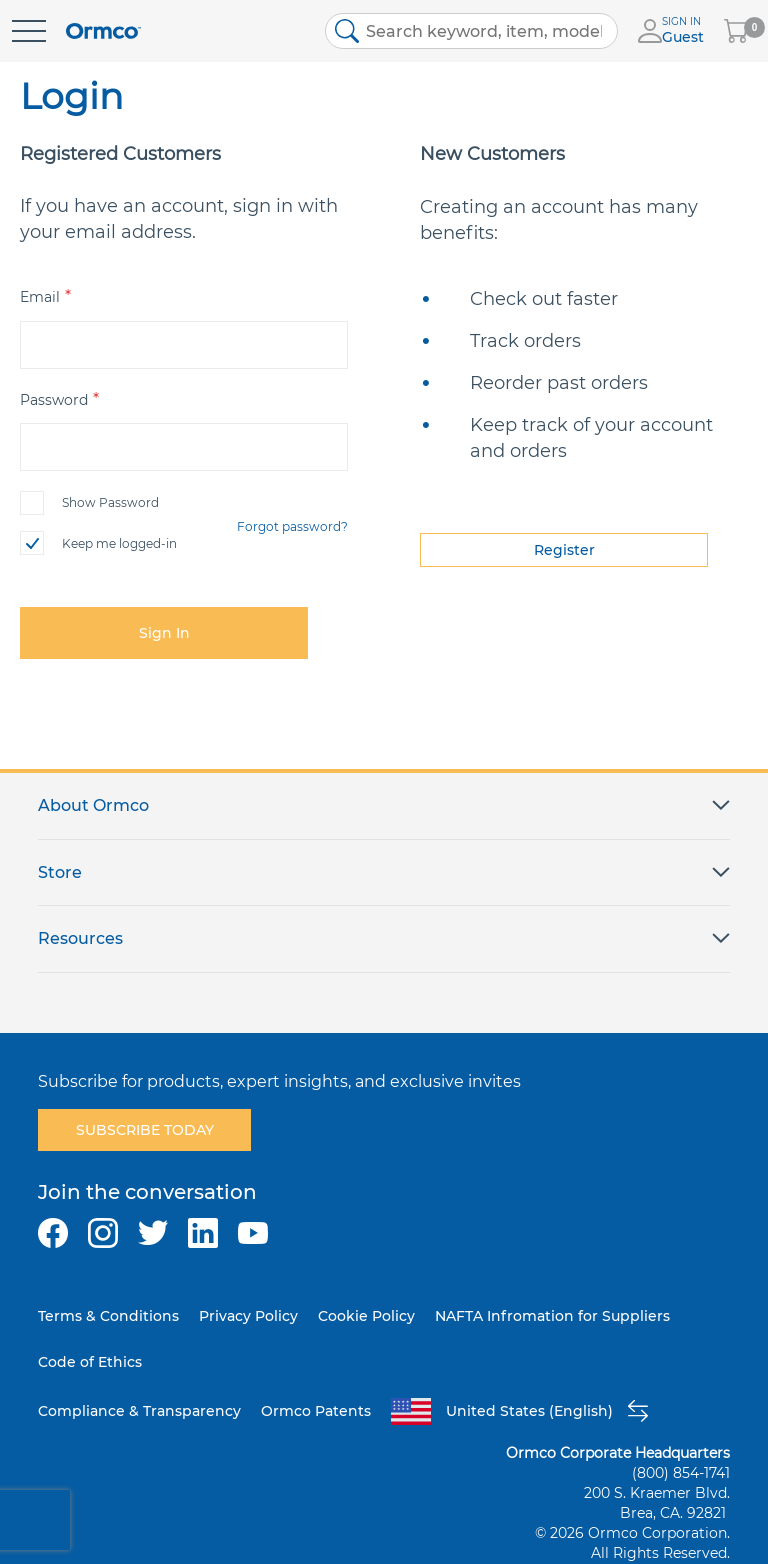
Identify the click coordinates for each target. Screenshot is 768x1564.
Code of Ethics (90, 1362)
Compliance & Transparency (139, 1411)
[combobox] (472, 31)
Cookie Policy (366, 1316)
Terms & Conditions (108, 1316)
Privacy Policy (248, 1316)
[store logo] (103, 31)
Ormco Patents (316, 1411)
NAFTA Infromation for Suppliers (552, 1316)
